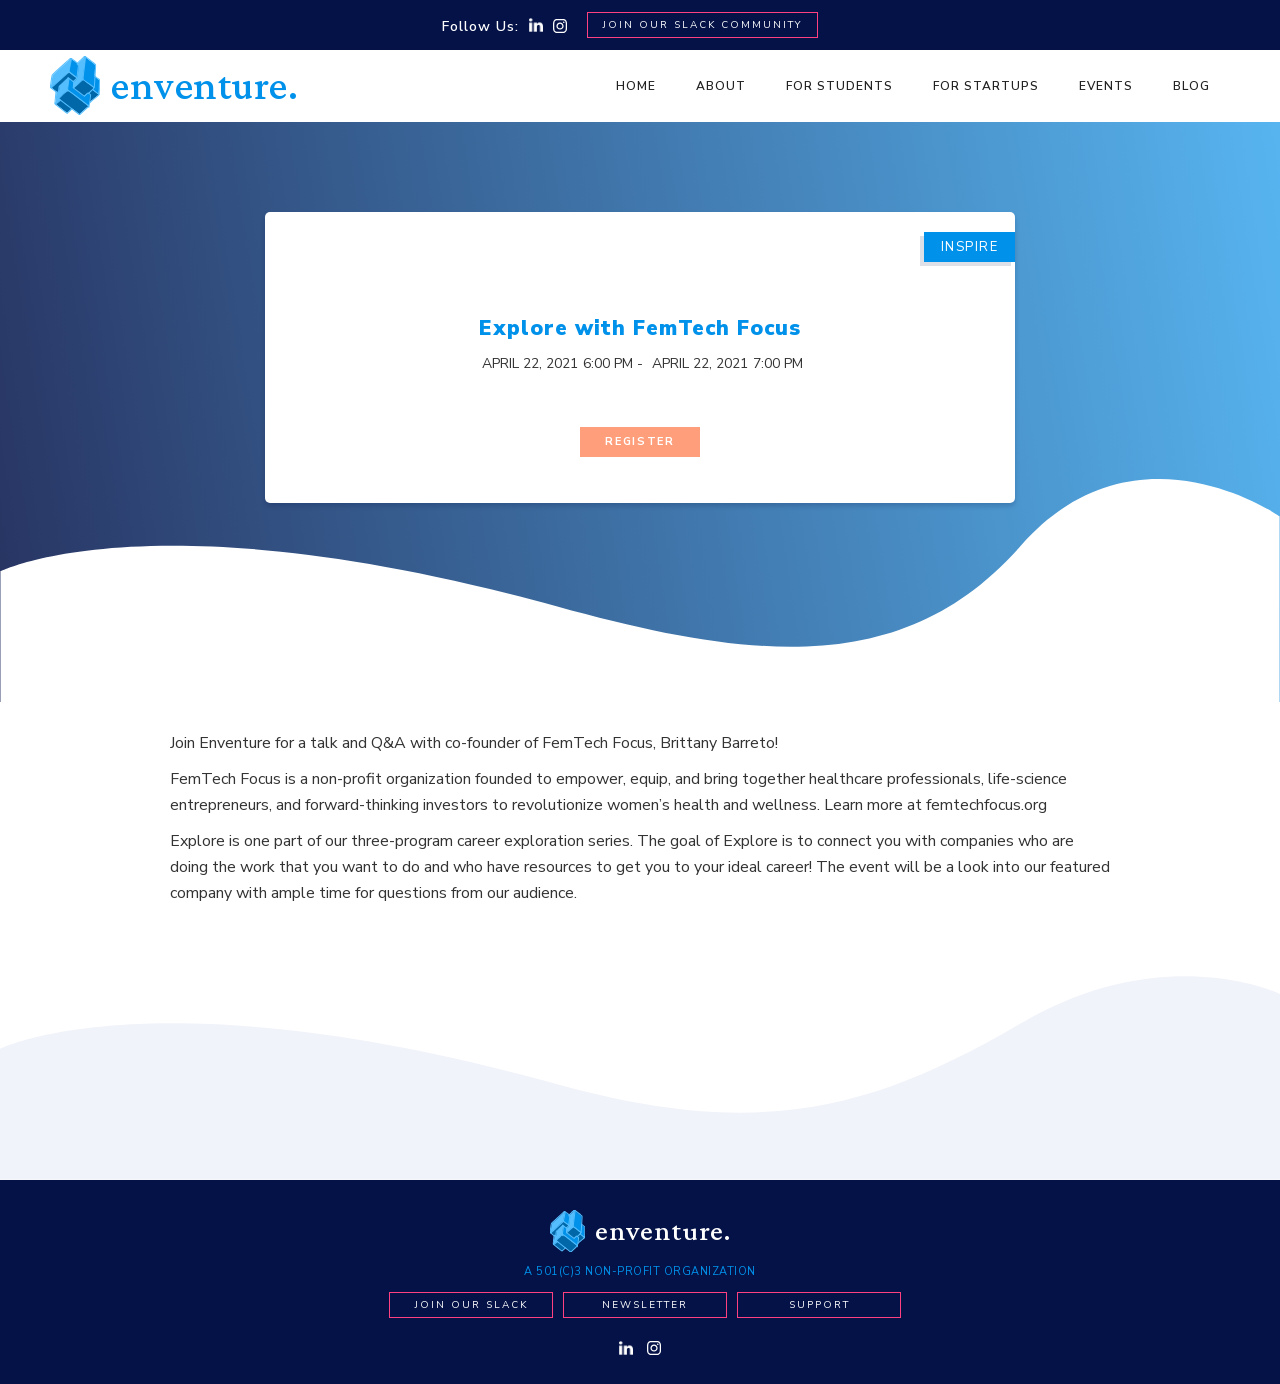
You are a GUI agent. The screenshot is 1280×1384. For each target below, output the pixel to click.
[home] (174, 85)
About (721, 86)
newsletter (645, 1301)
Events (1106, 86)
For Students (839, 86)
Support (819, 1301)
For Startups (986, 86)
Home (636, 86)
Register (640, 438)
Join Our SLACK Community (702, 25)
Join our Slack (471, 1301)
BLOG (1191, 86)
